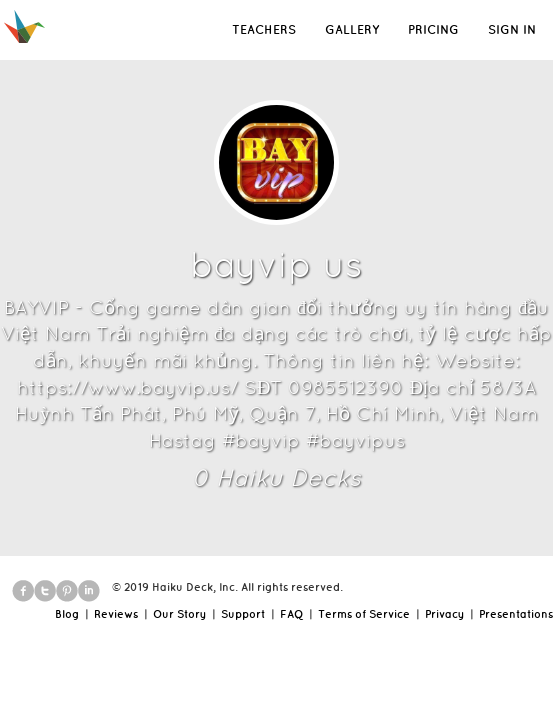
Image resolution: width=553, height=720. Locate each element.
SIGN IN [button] (512, 29)
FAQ (291, 614)
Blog (67, 614)
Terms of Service (364, 614)
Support (243, 614)
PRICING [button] (433, 29)
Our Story (179, 614)
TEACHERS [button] (264, 29)
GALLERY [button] (352, 29)
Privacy (444, 614)
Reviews (116, 614)
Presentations (516, 614)
